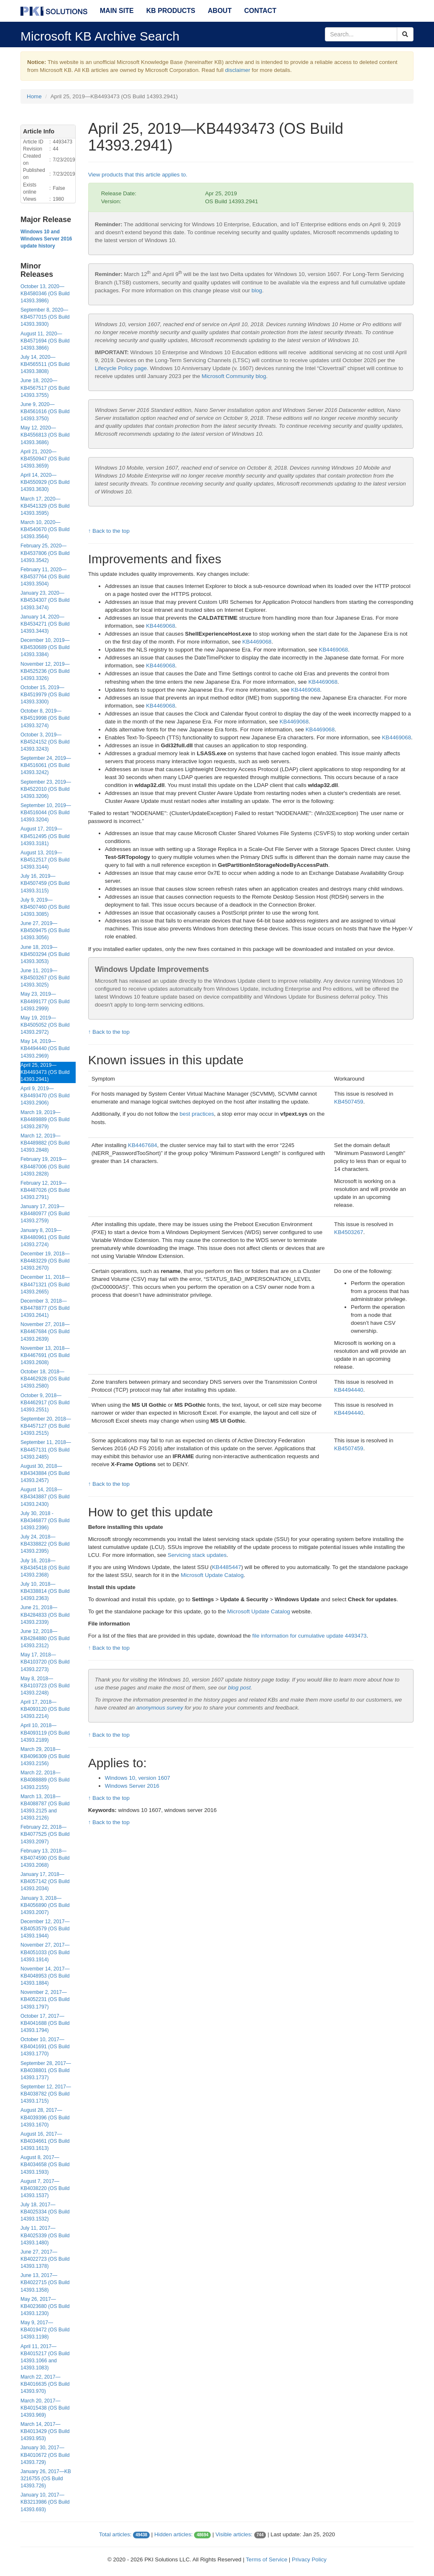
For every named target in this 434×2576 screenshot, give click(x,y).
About (220, 10)
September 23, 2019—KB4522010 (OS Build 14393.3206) (45, 789)
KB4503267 (348, 1232)
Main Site (117, 10)
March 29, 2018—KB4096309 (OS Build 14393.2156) (44, 1756)
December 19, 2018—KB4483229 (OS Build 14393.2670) (44, 1261)
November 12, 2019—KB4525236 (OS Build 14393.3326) (44, 671)
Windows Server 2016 (132, 1786)
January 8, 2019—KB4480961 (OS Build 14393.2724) (44, 1237)
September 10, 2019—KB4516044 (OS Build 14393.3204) (45, 812)
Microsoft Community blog (234, 376)
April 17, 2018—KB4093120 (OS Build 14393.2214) (44, 1709)
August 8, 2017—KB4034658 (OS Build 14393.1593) (44, 2164)
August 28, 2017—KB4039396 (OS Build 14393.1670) (44, 2117)
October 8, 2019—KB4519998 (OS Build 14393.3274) (44, 718)
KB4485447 (226, 1567)
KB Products (170, 10)
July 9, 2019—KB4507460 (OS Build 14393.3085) (44, 907)
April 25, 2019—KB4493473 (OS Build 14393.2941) (44, 1072)
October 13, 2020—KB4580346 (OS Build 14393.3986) (44, 294)
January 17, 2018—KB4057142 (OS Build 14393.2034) (44, 1881)
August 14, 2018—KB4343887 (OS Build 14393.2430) (44, 1497)
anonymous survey (159, 1708)
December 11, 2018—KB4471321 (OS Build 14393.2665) (44, 1284)
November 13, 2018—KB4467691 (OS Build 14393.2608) (44, 1355)
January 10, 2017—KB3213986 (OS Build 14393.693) (44, 2502)
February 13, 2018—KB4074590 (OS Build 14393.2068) (44, 1858)
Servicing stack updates (197, 1555)
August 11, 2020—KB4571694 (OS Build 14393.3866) (44, 341)
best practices (197, 1114)
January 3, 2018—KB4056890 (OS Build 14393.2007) (44, 1905)
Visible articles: (234, 2534)
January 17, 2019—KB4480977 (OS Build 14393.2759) (44, 1214)
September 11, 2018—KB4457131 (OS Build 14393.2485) (45, 1449)
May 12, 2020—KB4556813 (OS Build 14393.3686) (44, 435)
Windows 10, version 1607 (137, 1778)
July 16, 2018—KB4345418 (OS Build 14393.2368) (44, 1568)
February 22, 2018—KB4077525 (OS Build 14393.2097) (44, 1834)
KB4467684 (142, 1145)
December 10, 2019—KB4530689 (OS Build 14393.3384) (44, 647)
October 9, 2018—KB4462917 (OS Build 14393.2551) (44, 1403)
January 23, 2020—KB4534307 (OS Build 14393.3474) (44, 600)
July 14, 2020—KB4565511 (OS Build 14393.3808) (44, 364)
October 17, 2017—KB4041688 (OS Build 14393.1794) (44, 2023)
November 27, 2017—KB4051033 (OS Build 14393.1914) (44, 1952)
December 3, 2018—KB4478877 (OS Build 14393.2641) (44, 1308)
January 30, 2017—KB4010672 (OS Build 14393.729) (44, 2455)
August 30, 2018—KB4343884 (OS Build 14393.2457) (44, 1473)
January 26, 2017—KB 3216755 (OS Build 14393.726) (45, 2479)
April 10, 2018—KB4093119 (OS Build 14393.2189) (44, 1732)
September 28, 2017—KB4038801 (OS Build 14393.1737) (45, 2070)
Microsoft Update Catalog (212, 1575)
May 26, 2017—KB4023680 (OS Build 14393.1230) (44, 2306)
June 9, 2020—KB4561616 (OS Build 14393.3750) (44, 411)
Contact (260, 10)
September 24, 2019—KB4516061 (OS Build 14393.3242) (45, 765)
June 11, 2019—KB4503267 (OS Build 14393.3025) (44, 978)
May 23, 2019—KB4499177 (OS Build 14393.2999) (44, 1001)
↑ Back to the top (109, 531)
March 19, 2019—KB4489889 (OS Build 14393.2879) (44, 1119)
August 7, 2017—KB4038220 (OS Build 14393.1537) (44, 2188)
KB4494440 (348, 1390)
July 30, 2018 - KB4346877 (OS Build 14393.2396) (44, 1520)
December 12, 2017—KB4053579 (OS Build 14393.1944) (44, 1929)
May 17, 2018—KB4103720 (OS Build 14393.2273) (44, 1662)
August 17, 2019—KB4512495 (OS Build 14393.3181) (44, 836)
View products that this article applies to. (138, 174)
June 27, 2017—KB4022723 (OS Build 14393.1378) (44, 2259)
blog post (239, 1687)
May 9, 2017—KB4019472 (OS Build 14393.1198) (44, 2330)
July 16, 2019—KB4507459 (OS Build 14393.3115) (44, 883)
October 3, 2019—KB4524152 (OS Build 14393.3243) (44, 742)
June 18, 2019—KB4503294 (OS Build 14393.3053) (44, 954)
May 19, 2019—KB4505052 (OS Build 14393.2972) (44, 1025)
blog (257, 290)
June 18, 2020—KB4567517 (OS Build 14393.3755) (44, 388)
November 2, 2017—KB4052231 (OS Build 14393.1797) (44, 1999)
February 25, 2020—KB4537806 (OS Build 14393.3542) (44, 553)
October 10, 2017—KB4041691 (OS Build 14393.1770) (44, 2047)
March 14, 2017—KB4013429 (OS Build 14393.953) (44, 2431)
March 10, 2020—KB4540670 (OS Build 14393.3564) (44, 529)
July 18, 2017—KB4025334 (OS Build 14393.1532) (44, 2212)
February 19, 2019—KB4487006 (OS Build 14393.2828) (44, 1166)
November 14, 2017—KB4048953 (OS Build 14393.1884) (44, 1976)
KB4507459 (348, 1102)
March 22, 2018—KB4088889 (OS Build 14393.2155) (44, 1780)
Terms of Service (266, 2559)
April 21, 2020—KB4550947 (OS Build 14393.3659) (44, 459)
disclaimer (237, 70)
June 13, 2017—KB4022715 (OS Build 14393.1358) (44, 2282)
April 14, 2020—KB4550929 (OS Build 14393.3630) (44, 482)
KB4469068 (160, 626)
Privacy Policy (309, 2559)
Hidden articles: (173, 2534)
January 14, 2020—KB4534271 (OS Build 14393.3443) (44, 624)
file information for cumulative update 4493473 (309, 1636)
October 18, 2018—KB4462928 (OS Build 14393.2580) (44, 1379)
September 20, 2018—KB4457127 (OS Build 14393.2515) (45, 1426)
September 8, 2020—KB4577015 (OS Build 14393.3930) (44, 317)
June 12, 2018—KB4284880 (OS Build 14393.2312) (44, 1638)
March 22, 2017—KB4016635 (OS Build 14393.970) (44, 2384)
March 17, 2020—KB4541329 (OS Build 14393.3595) (44, 506)
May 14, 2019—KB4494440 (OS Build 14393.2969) (44, 1048)
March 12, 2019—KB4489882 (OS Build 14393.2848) (44, 1143)
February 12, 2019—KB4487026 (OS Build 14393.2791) (44, 1190)
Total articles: (115, 2534)
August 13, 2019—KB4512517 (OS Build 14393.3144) (44, 860)
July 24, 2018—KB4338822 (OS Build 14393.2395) (44, 1544)
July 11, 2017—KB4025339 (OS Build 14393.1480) (44, 2235)
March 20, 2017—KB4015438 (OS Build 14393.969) (44, 2408)
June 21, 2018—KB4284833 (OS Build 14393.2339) (44, 1615)
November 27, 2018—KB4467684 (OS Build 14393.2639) (44, 1331)
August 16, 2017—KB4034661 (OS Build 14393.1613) (44, 2141)
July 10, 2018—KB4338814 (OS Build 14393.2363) (44, 1591)
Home (34, 96)
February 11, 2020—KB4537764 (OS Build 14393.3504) (44, 577)
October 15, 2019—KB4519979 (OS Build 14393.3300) (44, 695)
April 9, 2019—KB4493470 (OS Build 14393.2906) (44, 1096)
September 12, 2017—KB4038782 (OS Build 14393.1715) (45, 2094)
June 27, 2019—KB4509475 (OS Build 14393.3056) (44, 930)
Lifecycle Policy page (121, 368)
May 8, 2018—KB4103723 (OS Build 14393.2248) (44, 1686)
